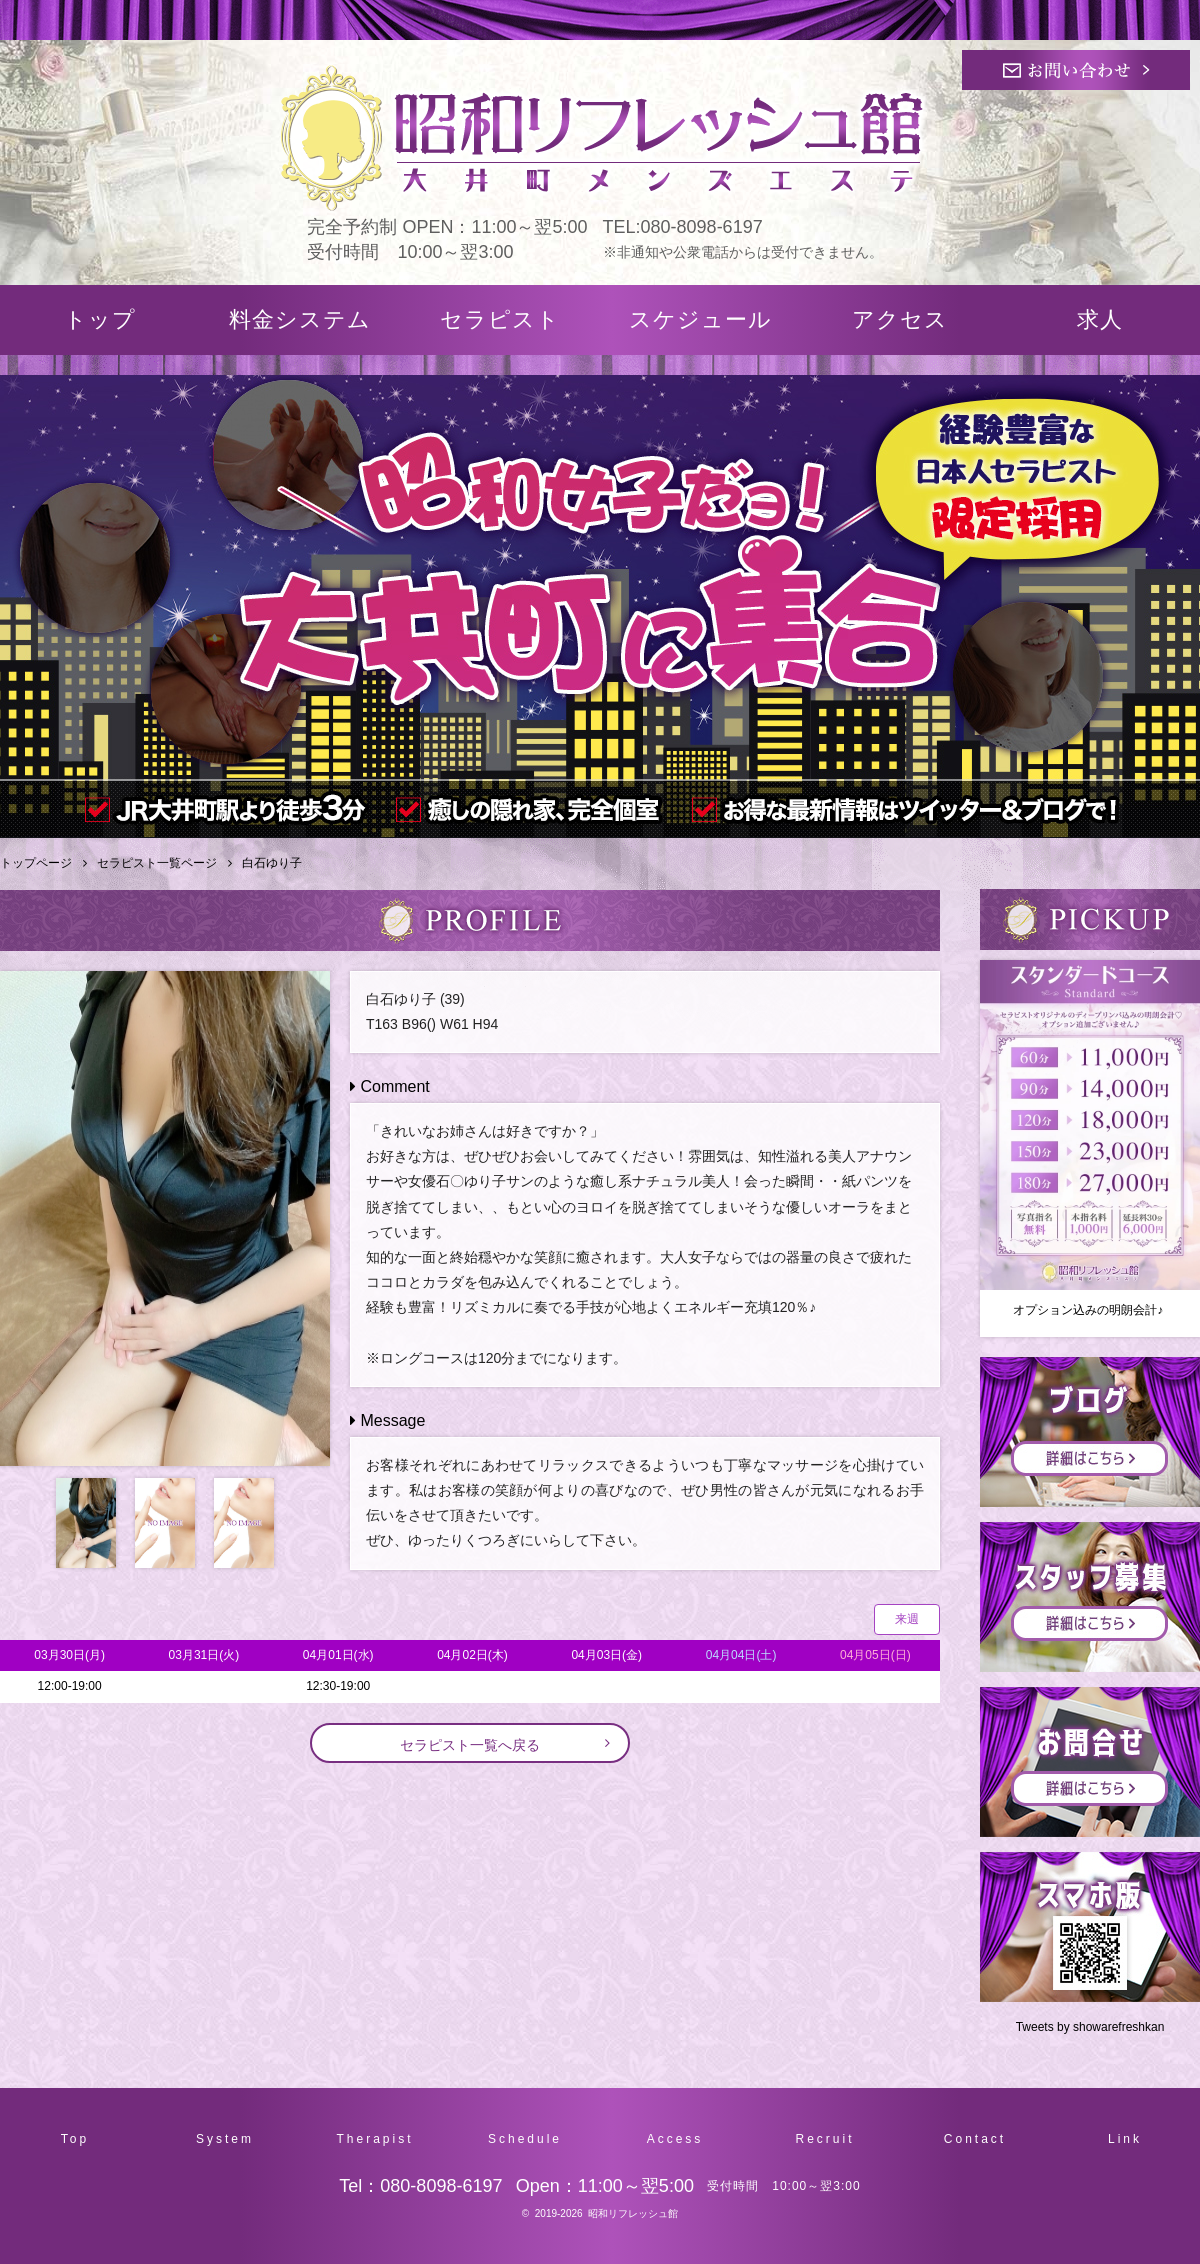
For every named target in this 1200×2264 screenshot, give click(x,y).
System (225, 2139)
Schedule (525, 2139)
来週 (907, 1619)
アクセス (900, 319)
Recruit (824, 2139)
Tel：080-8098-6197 (420, 2186)
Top (75, 2139)
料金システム (300, 319)
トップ (100, 319)
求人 (1100, 319)
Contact (975, 2139)
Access (675, 2139)
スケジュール (700, 319)
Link (1125, 2139)
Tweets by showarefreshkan (1090, 2027)
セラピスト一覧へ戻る (470, 1745)
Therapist (374, 2139)
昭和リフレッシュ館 (633, 2213)
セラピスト (500, 319)
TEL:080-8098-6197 (683, 227)
